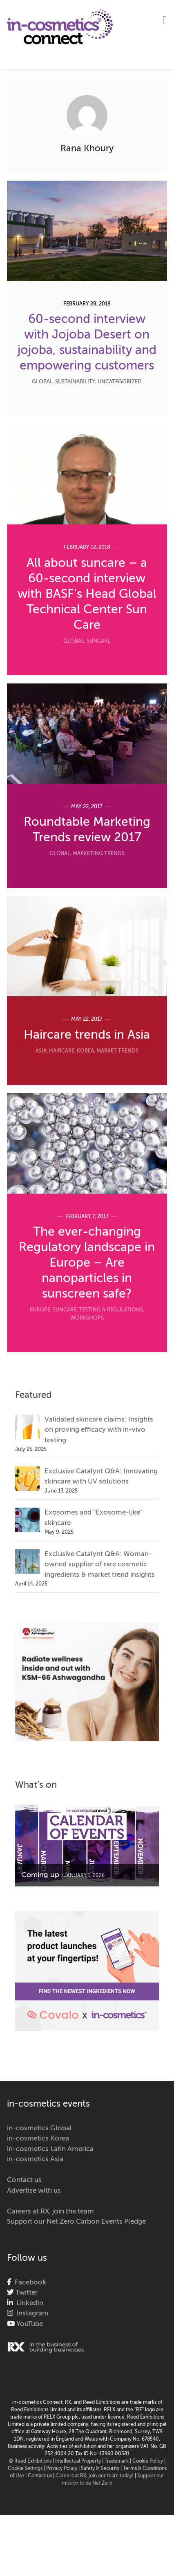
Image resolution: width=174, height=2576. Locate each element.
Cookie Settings (25, 2468)
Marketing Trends (99, 853)
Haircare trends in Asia (87, 1035)
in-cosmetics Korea (38, 2138)
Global (42, 382)
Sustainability (75, 382)
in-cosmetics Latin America (50, 2149)
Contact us (24, 2180)
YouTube (29, 2324)
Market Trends (117, 1051)
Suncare (98, 641)
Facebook (28, 2282)
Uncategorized (120, 382)
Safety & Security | (101, 2468)
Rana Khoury (87, 148)
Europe (40, 1310)
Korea (85, 1051)
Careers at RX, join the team (50, 2211)
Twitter (26, 2292)
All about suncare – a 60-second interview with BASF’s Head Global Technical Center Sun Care (87, 594)
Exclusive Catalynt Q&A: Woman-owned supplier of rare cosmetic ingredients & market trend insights (100, 1565)
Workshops (87, 1318)
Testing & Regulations (111, 1310)
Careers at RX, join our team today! (95, 2476)
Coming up (40, 1875)
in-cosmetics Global (39, 2128)
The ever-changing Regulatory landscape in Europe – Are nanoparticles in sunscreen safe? (87, 1263)
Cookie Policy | (148, 2461)
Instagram (31, 2313)
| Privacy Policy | (62, 2468)
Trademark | (118, 2461)
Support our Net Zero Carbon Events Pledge (76, 2221)
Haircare (61, 1051)
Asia (41, 1051)
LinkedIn (28, 2303)
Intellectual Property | (80, 2461)
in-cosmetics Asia (35, 2159)
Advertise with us (34, 2190)
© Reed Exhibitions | (32, 2461)
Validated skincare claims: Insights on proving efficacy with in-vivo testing (99, 1430)
